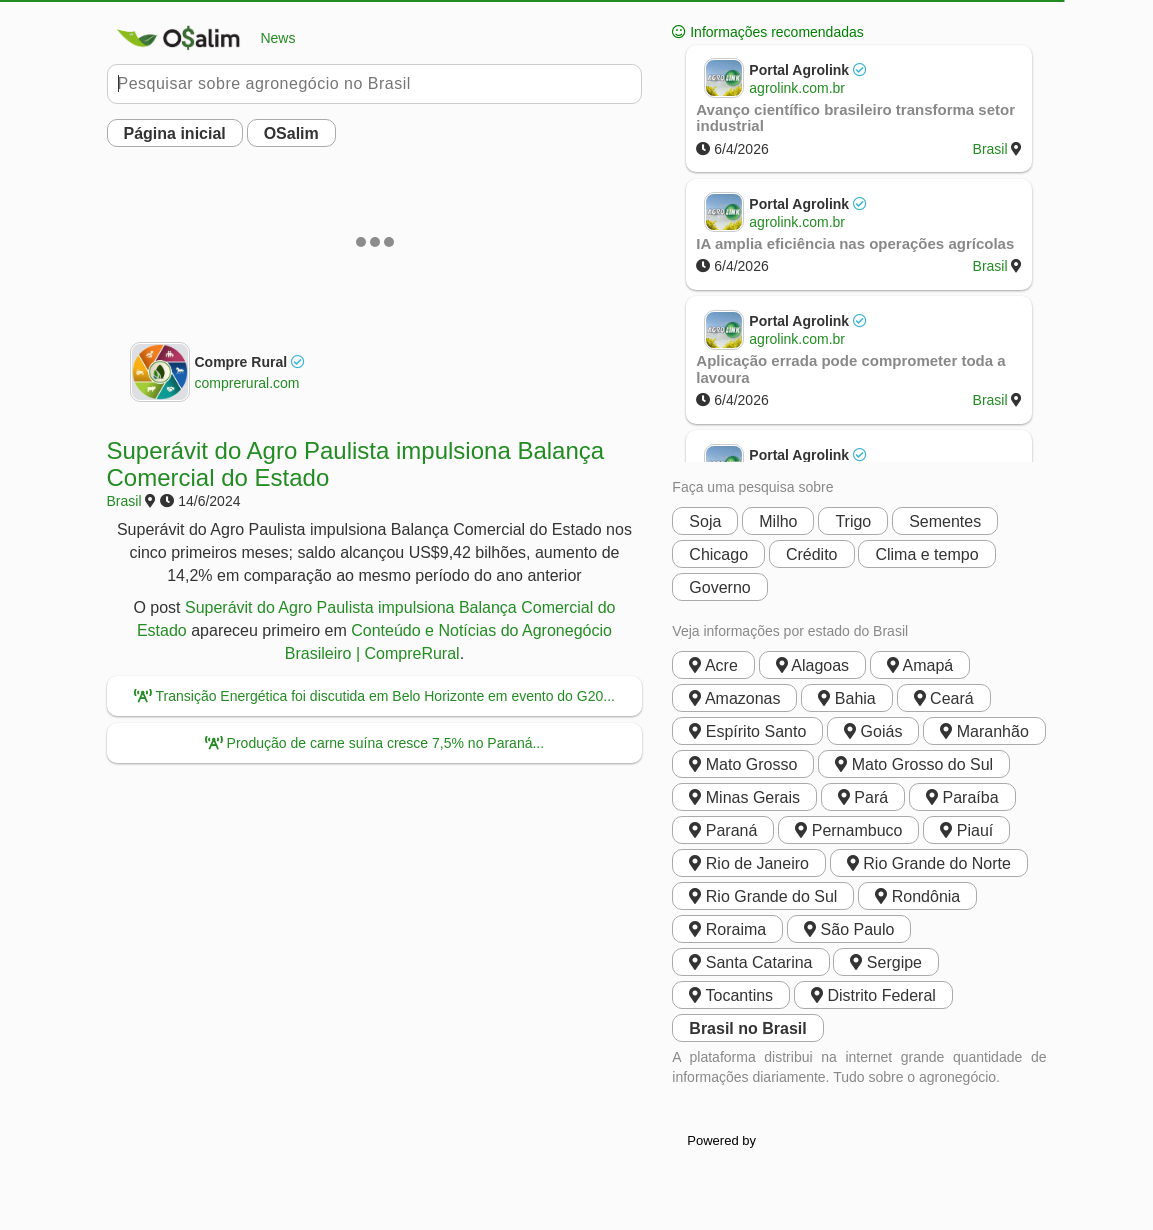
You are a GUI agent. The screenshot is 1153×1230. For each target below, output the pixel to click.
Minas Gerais (744, 797)
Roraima (727, 929)
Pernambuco (848, 830)
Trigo (853, 521)
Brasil (124, 501)
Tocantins (731, 995)
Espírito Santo (747, 731)
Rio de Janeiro (749, 863)
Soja (705, 521)
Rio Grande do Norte (929, 863)
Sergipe (886, 962)
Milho (778, 521)
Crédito (812, 554)
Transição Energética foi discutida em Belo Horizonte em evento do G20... (374, 696)
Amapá (920, 665)
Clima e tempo (926, 554)
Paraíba (962, 797)
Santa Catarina (750, 962)
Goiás (873, 731)
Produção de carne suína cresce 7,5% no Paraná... (374, 743)
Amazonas (734, 698)
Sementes (945, 521)
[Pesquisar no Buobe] (375, 84)
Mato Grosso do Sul (914, 764)
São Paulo (849, 929)
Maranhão (984, 731)
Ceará (944, 698)
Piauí (966, 830)
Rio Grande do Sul (763, 896)
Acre (713, 665)
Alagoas (812, 665)
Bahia (846, 698)
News (201, 38)
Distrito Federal (873, 995)
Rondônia (917, 896)
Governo (719, 587)
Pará (863, 797)
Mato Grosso (743, 764)
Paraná (723, 830)
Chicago (718, 554)
